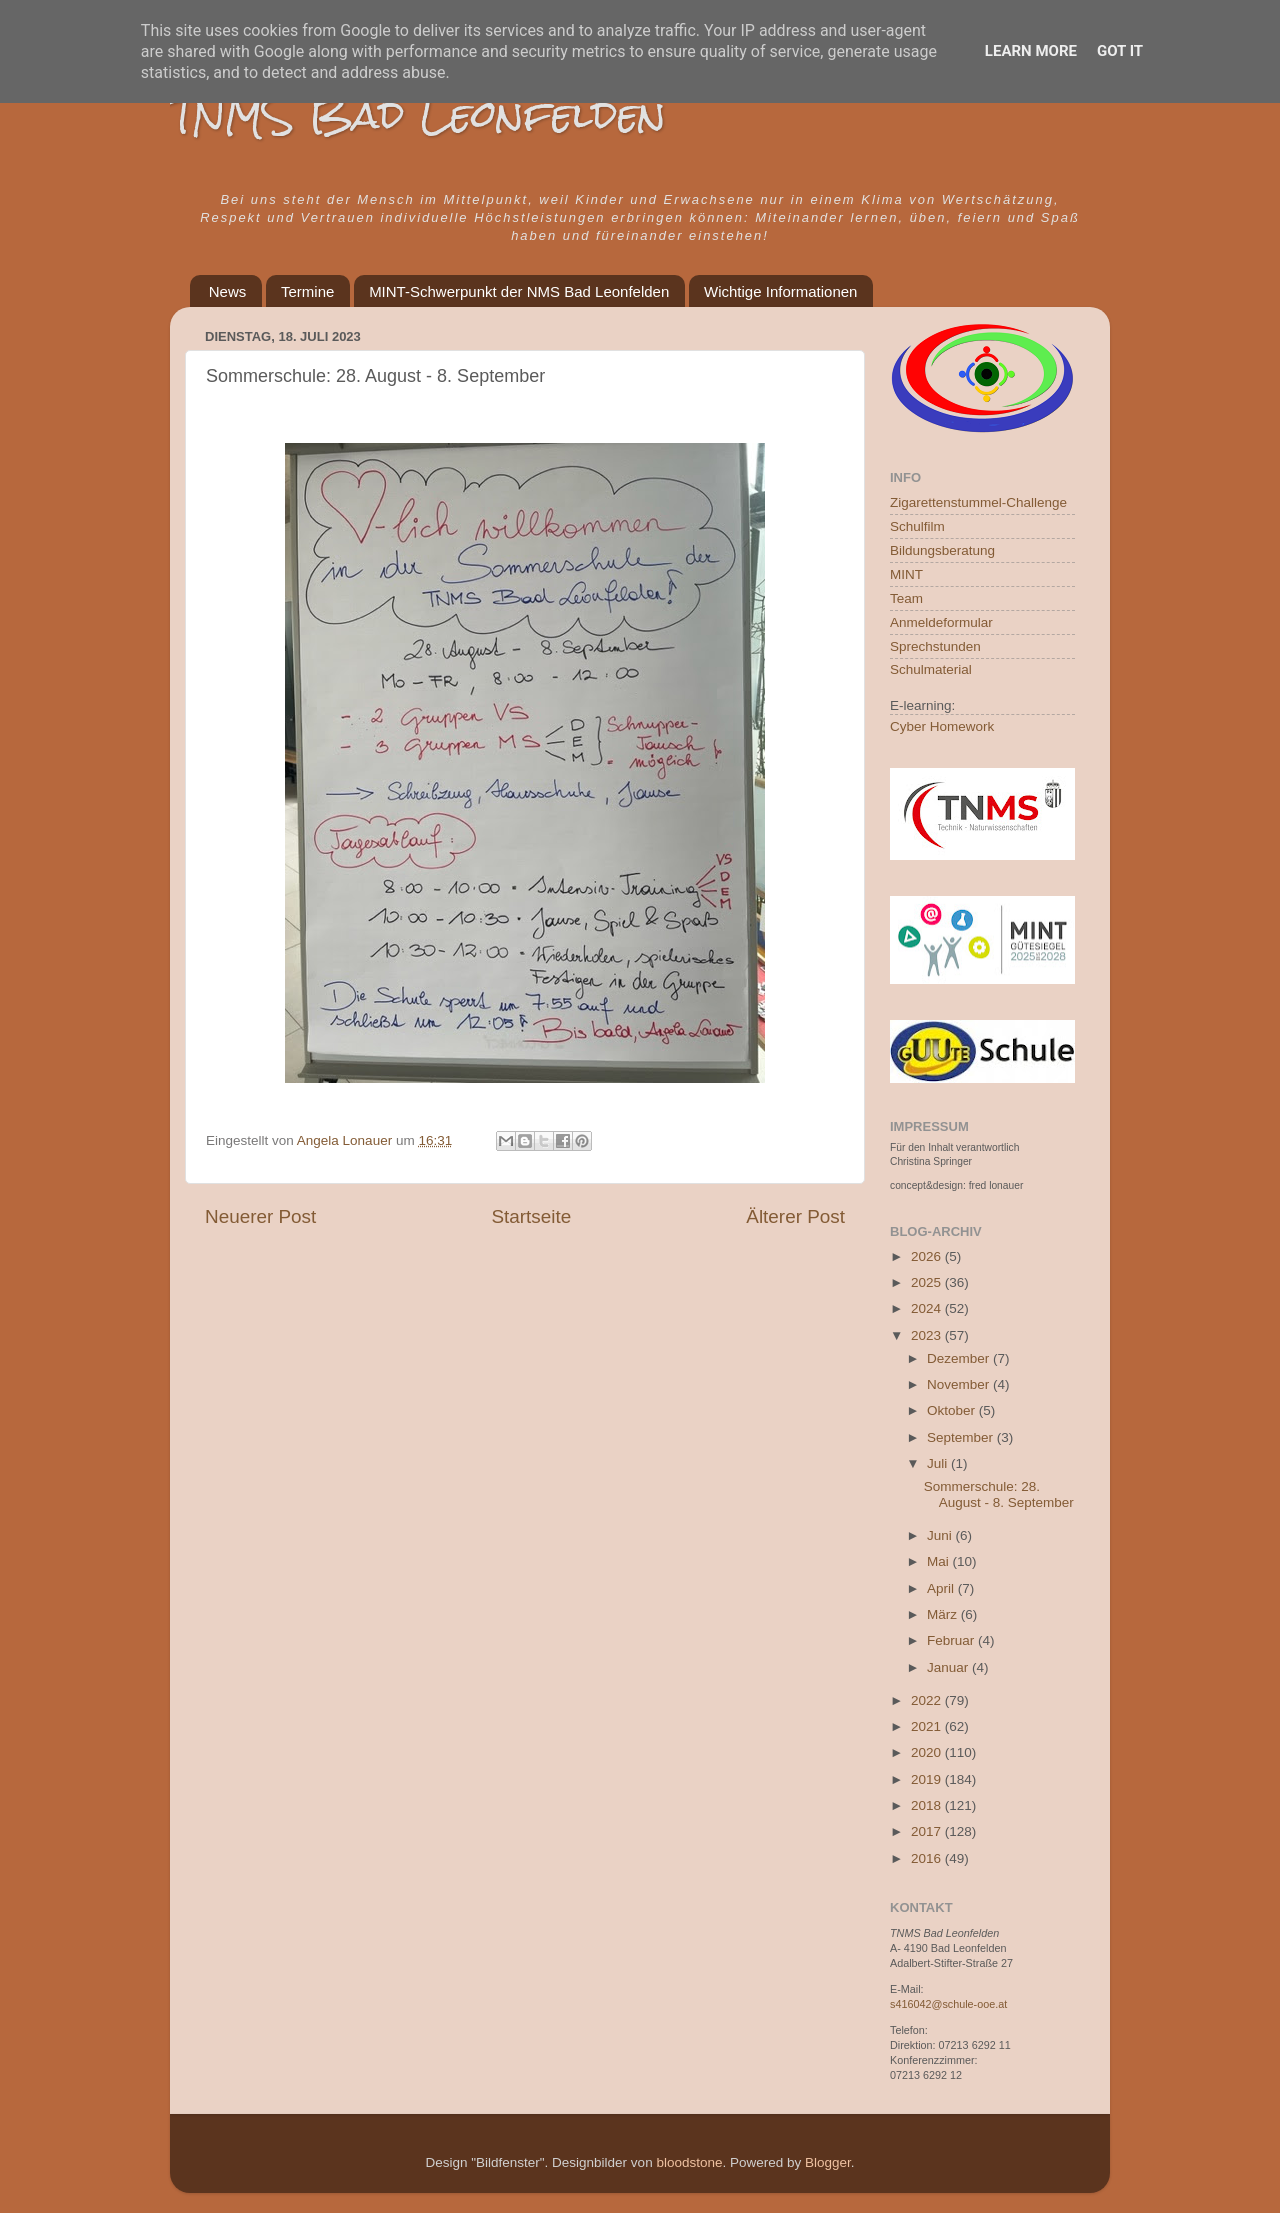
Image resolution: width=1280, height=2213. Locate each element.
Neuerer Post (260, 1216)
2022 (928, 1700)
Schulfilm (917, 526)
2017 (928, 1831)
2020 (928, 1752)
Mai (940, 1561)
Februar (952, 1640)
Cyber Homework (942, 726)
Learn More (1031, 51)
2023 (928, 1335)
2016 (928, 1858)
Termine (307, 291)
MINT (906, 574)
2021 (928, 1726)
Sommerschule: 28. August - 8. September (999, 1494)
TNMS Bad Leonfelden (418, 114)
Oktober (953, 1410)
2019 (928, 1779)
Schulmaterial (931, 669)
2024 (928, 1308)
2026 (928, 1256)
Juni (941, 1535)
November (960, 1384)
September (962, 1437)
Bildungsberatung (942, 550)
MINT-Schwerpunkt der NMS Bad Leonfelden (519, 291)
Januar (949, 1667)
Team (906, 598)
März (944, 1614)
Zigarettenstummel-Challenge (978, 502)
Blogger (828, 2162)
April (942, 1588)
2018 (928, 1805)
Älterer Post (795, 1216)
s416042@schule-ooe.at (948, 2004)
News (228, 291)
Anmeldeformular (941, 622)
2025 (928, 1282)
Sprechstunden (935, 646)
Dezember (960, 1358)
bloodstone (689, 2162)
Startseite (531, 1216)
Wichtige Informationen (780, 291)
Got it (1120, 51)
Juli (939, 1463)
